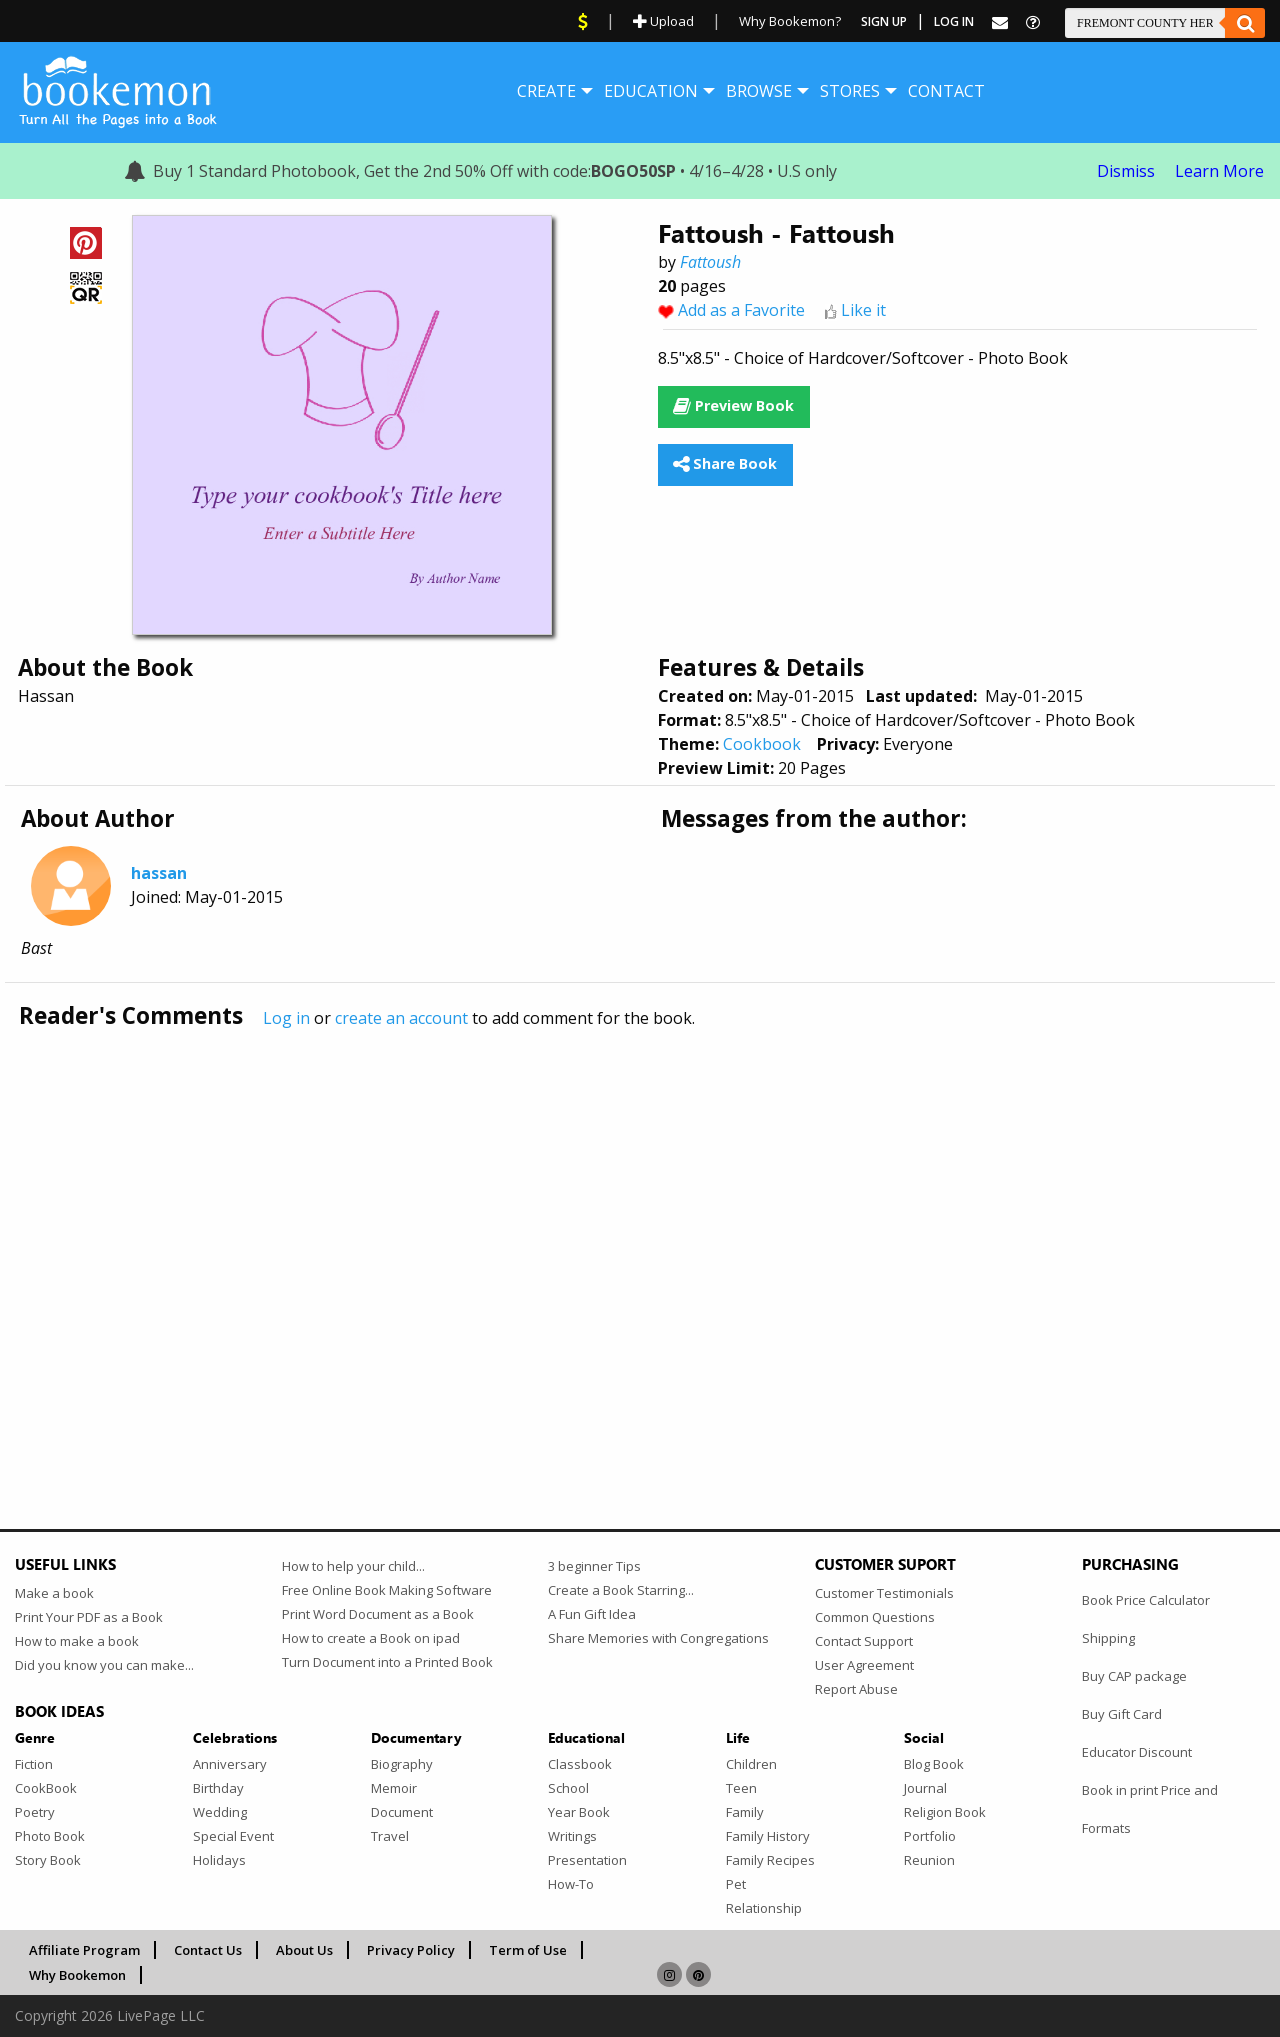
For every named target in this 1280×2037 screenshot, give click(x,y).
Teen (741, 1788)
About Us (304, 1950)
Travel (390, 1836)
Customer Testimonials (884, 1593)
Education (651, 91)
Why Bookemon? (790, 21)
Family (745, 1812)
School (568, 1788)
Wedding (220, 1812)
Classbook (580, 1764)
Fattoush (710, 262)
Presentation (587, 1860)
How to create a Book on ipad (371, 1638)
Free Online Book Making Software (387, 1590)
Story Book (48, 1860)
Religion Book (945, 1812)
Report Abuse (856, 1689)
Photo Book (50, 1836)
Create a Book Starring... (621, 1590)
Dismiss (1126, 171)
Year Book (579, 1812)
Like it (863, 310)
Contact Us (208, 1950)
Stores (850, 91)
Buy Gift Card (1122, 1714)
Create (546, 91)
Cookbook (762, 744)
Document (402, 1812)
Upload (663, 21)
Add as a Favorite (741, 310)
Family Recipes (770, 1860)
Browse (759, 91)
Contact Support (864, 1641)
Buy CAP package (1134, 1676)
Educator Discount (1137, 1752)
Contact (946, 91)
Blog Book (934, 1764)
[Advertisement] (615, 1237)
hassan (159, 873)
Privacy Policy (411, 1950)
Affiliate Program (84, 1950)
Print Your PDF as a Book (89, 1617)
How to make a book (77, 1641)
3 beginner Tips (594, 1566)
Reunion (929, 1860)
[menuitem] (546, 91)
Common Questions (875, 1617)
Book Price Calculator (1146, 1600)
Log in (286, 1018)
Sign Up (884, 21)
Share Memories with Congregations (658, 1638)
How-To (571, 1884)
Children (751, 1764)
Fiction (34, 1764)
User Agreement (864, 1665)
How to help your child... (353, 1566)
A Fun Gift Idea (592, 1614)
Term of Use (528, 1950)
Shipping (1108, 1638)
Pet (736, 1884)
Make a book (54, 1593)
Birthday (218, 1788)
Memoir (394, 1788)
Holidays (219, 1860)
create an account (401, 1018)
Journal (925, 1788)
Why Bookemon (77, 1975)
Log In (954, 21)
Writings (572, 1836)
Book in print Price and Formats (1150, 1809)
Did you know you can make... (104, 1665)
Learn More (1219, 171)
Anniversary (230, 1764)
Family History (768, 1836)
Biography (402, 1764)
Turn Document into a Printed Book (387, 1662)
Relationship (764, 1908)
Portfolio (930, 1836)
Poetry (35, 1812)
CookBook (46, 1788)
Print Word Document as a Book (378, 1614)
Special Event (233, 1836)
